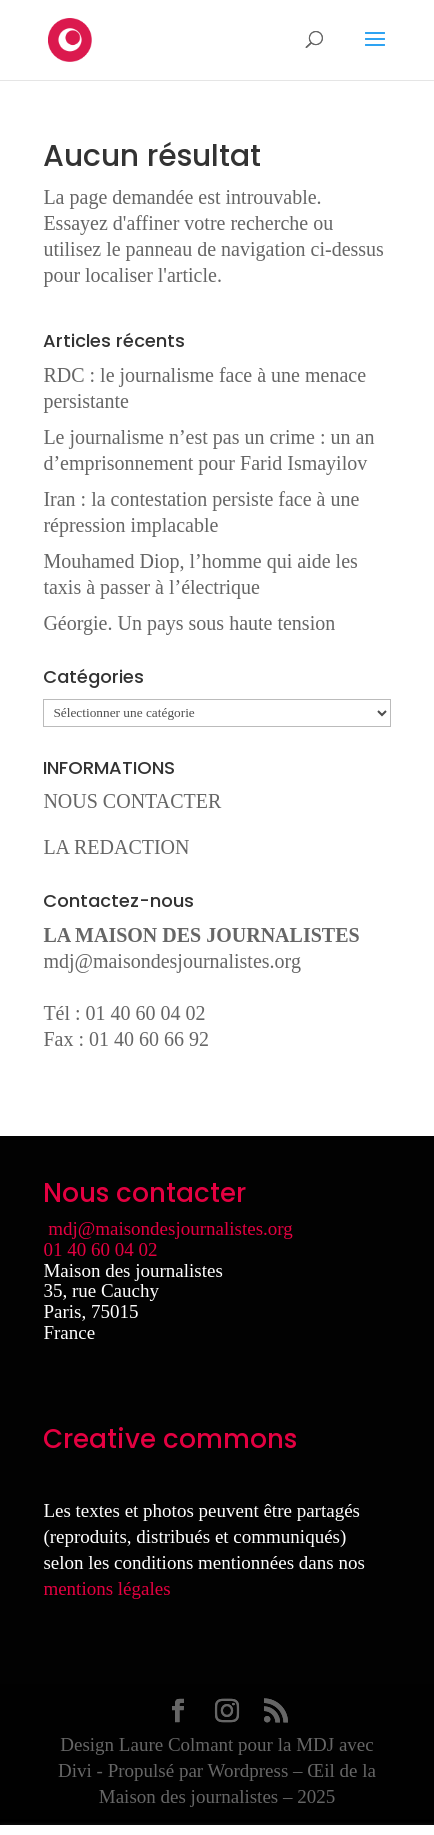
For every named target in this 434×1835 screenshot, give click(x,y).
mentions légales (106, 1588)
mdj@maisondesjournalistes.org (171, 961)
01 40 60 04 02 (100, 1249)
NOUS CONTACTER (132, 801)
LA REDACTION (116, 847)
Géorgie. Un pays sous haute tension (189, 623)
